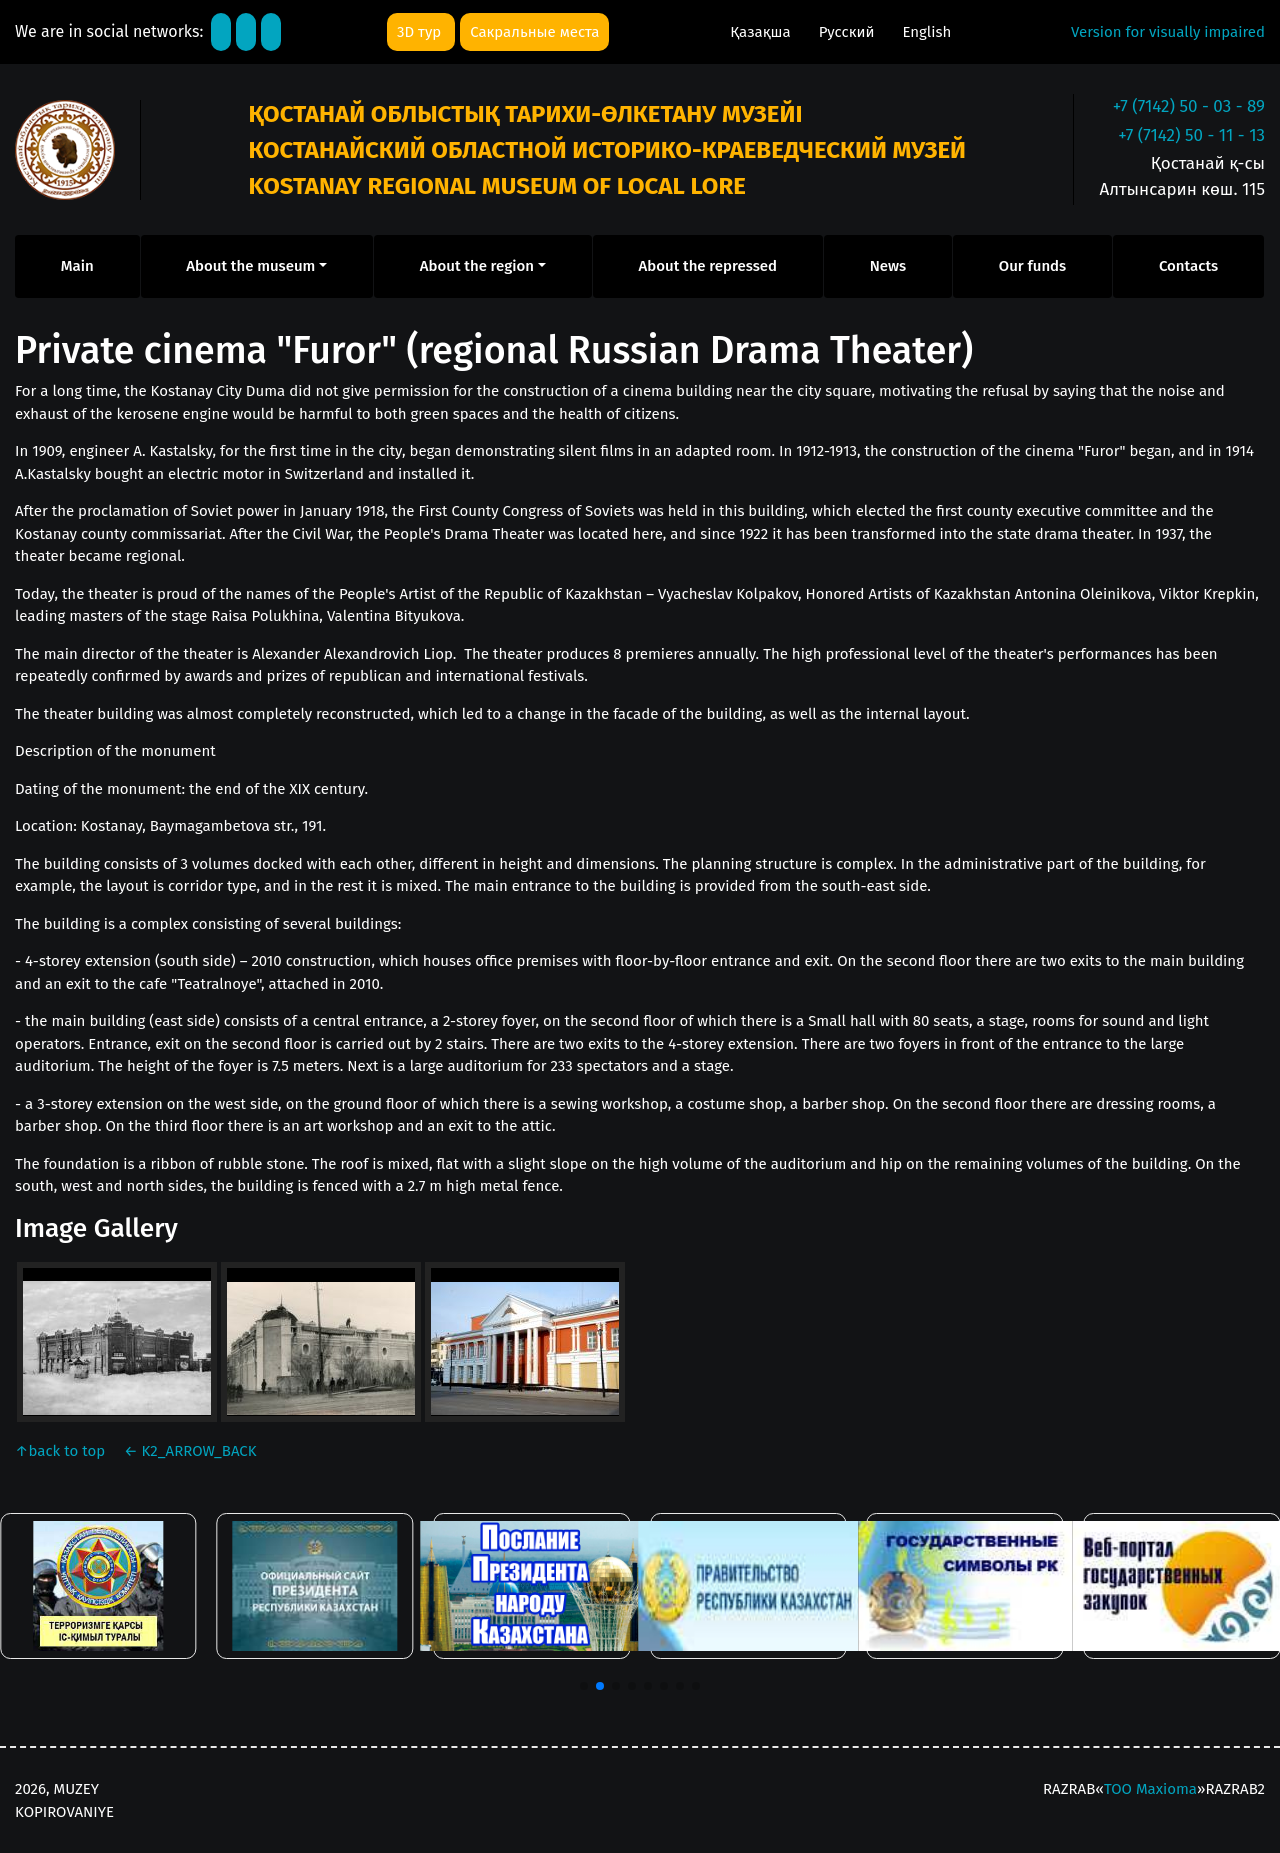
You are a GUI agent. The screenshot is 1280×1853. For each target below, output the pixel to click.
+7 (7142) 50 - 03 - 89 (1189, 106)
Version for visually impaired (1168, 32)
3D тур (421, 32)
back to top (62, 1451)
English (926, 32)
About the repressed (708, 266)
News (888, 266)
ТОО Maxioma (1150, 1789)
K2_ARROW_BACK (190, 1451)
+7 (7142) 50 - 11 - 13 (1191, 135)
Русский (849, 32)
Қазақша (762, 32)
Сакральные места (534, 32)
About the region (477, 266)
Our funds (1032, 266)
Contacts (1188, 266)
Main (77, 266)
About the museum (250, 266)
